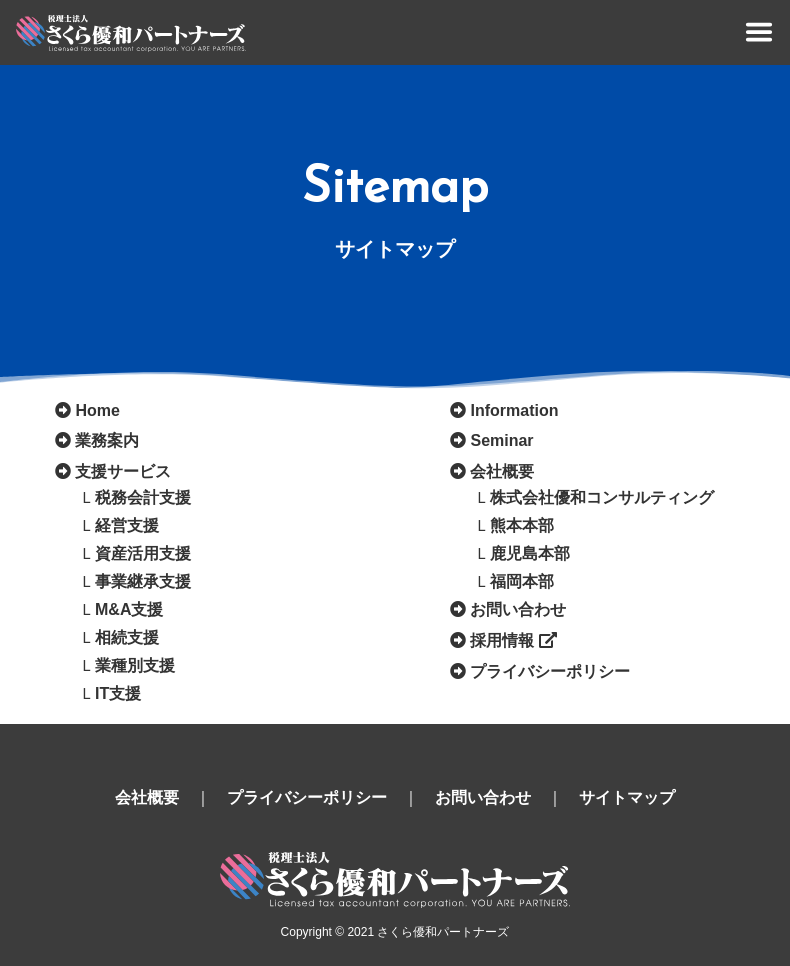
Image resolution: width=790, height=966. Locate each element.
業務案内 (107, 440)
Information (514, 410)
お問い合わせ (518, 609)
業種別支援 (135, 665)
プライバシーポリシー (550, 671)
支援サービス (123, 471)
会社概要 (502, 471)
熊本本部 (522, 525)
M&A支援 (129, 609)
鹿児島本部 (530, 553)
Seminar (501, 440)
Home (97, 410)
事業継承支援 (143, 581)
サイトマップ (627, 797)
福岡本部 (522, 581)
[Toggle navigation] (759, 32)
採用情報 (513, 640)
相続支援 (127, 637)
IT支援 (118, 693)
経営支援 (127, 525)
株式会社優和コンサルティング (602, 497)
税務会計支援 (143, 497)
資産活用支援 (143, 553)
